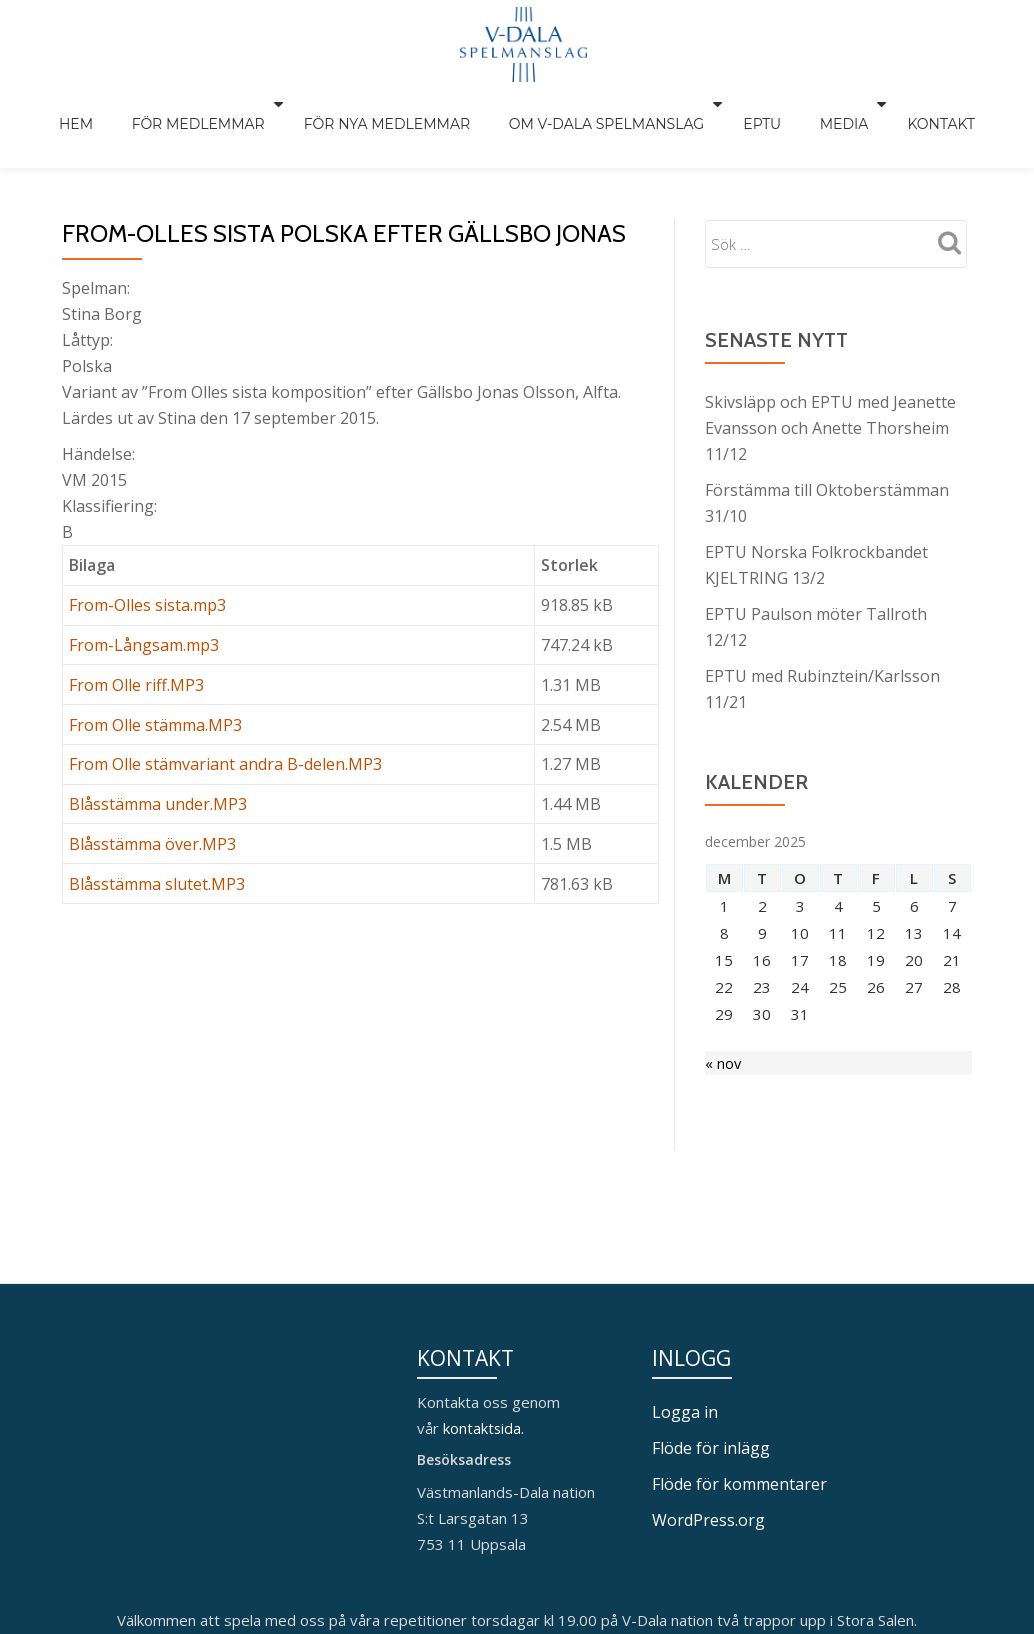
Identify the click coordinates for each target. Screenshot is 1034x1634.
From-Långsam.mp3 (144, 603)
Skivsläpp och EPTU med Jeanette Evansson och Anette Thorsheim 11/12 (830, 386)
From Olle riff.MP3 (136, 643)
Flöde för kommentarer (739, 1362)
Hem (118, 104)
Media (811, 104)
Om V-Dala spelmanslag (602, 104)
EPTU (748, 104)
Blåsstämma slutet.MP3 (157, 842)
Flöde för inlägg (711, 1326)
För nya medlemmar (401, 104)
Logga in (685, 1290)
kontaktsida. (486, 1306)
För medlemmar (221, 104)
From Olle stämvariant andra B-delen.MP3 (225, 722)
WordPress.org (708, 1398)
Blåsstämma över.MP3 (152, 802)
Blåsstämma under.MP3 (158, 762)
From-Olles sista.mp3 (147, 563)
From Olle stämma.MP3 (155, 683)
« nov (723, 1022)
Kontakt (899, 104)
